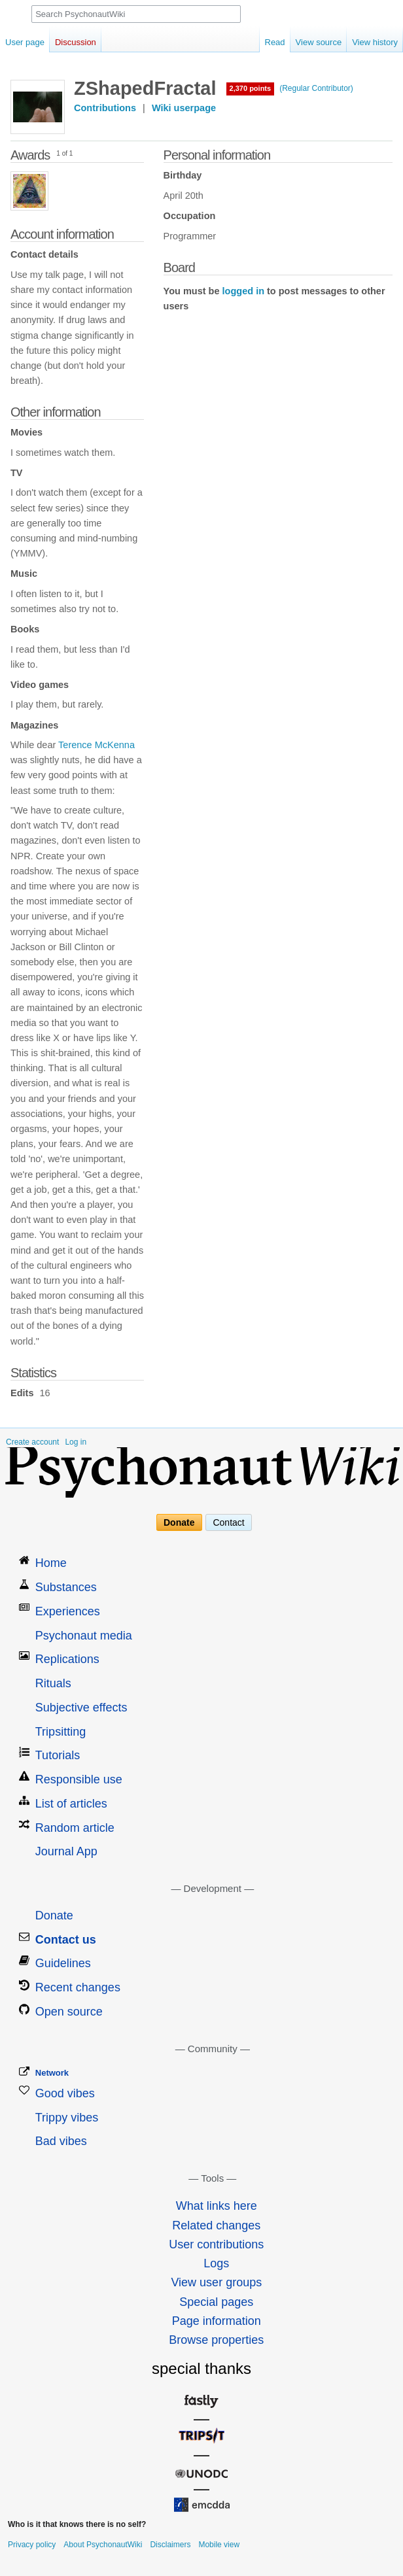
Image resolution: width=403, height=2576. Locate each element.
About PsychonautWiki (102, 2544)
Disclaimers (170, 2544)
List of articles (71, 1803)
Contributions (105, 108)
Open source (69, 2011)
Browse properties (216, 2339)
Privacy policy (32, 2544)
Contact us (65, 1939)
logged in (243, 291)
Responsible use (78, 1779)
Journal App (66, 1851)
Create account (32, 1442)
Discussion (75, 42)
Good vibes (65, 2093)
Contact (228, 1522)
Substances (66, 1587)
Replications (67, 1659)
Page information (216, 2320)
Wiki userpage (184, 108)
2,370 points (251, 88)
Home (51, 1563)
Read (275, 42)
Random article (74, 1827)
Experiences (67, 1611)
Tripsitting (60, 1731)
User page (24, 42)
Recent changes (77, 1987)
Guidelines (63, 1963)
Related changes (216, 2225)
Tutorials (57, 1755)
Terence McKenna (96, 745)
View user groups (216, 2282)
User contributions (216, 2244)
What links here (216, 2205)
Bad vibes (61, 2141)
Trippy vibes (66, 2117)
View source (319, 42)
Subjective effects (81, 1707)
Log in (75, 1442)
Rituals (53, 1683)
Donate (179, 1522)
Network (52, 2073)
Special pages (216, 2302)
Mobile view (218, 2544)
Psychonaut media (83, 1635)
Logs (216, 2263)
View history (375, 42)
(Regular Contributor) (316, 88)
